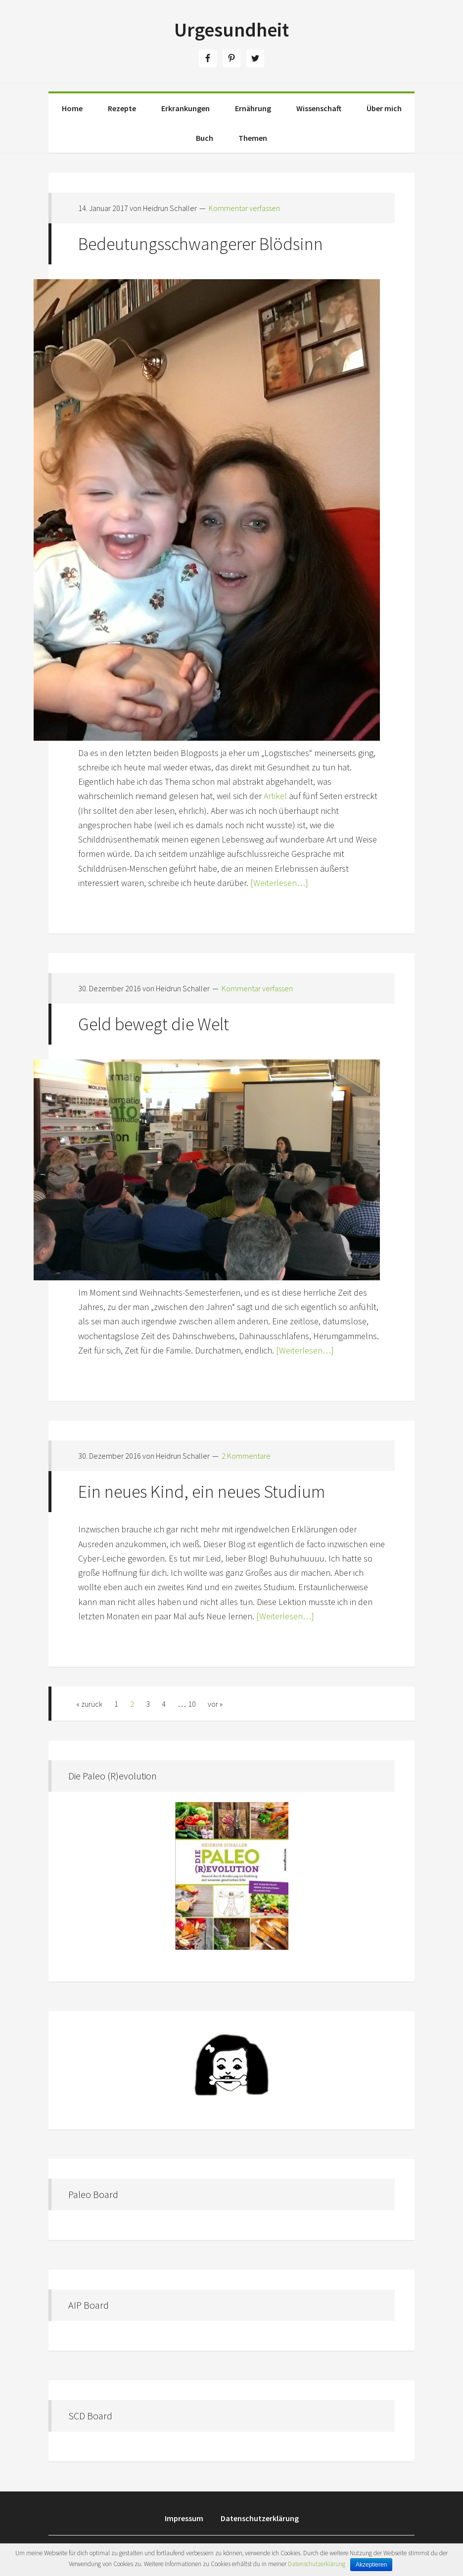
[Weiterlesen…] (278, 882)
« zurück (89, 1704)
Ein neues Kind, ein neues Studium (201, 1491)
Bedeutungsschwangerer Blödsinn (200, 244)
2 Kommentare (246, 1456)
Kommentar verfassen (244, 208)
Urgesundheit (231, 29)
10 (192, 1704)
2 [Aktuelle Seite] (132, 1704)
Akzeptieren (371, 2564)
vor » (215, 1704)
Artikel (275, 796)
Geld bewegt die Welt (153, 1024)
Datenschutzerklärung (316, 2564)
